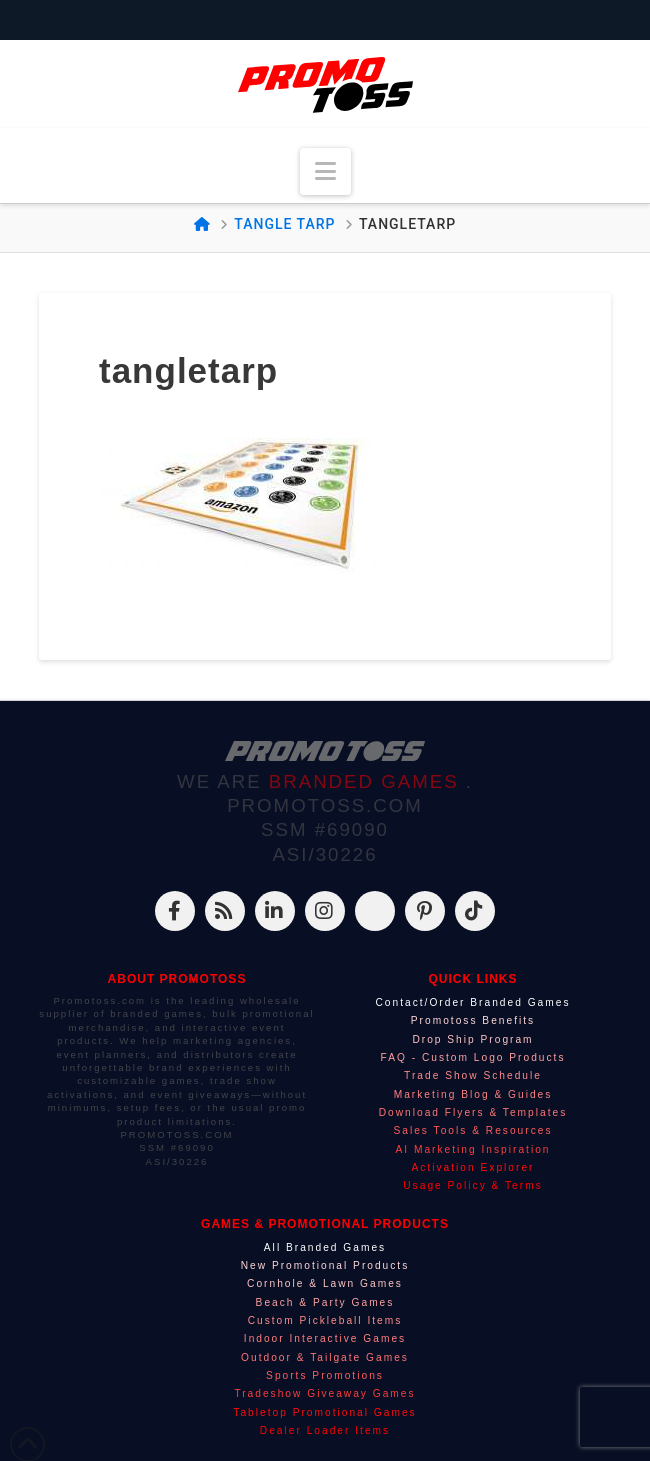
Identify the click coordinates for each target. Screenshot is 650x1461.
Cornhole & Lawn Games (325, 1283)
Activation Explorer (473, 1167)
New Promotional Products (325, 1265)
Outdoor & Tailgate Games (325, 1357)
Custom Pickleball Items (325, 1320)
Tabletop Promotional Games (324, 1412)
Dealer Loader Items (325, 1430)
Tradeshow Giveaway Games (324, 1393)
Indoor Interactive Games (325, 1338)
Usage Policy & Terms (472, 1185)
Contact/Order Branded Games (473, 1002)
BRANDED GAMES (367, 781)
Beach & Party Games (325, 1302)
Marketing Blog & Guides (473, 1094)
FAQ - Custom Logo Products (472, 1057)
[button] (325, 171)
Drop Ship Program (472, 1039)
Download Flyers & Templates (473, 1112)
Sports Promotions (325, 1375)
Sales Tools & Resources (472, 1130)
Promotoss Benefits (473, 1020)
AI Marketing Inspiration (472, 1149)
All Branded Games (325, 1247)
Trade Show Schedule (473, 1075)
